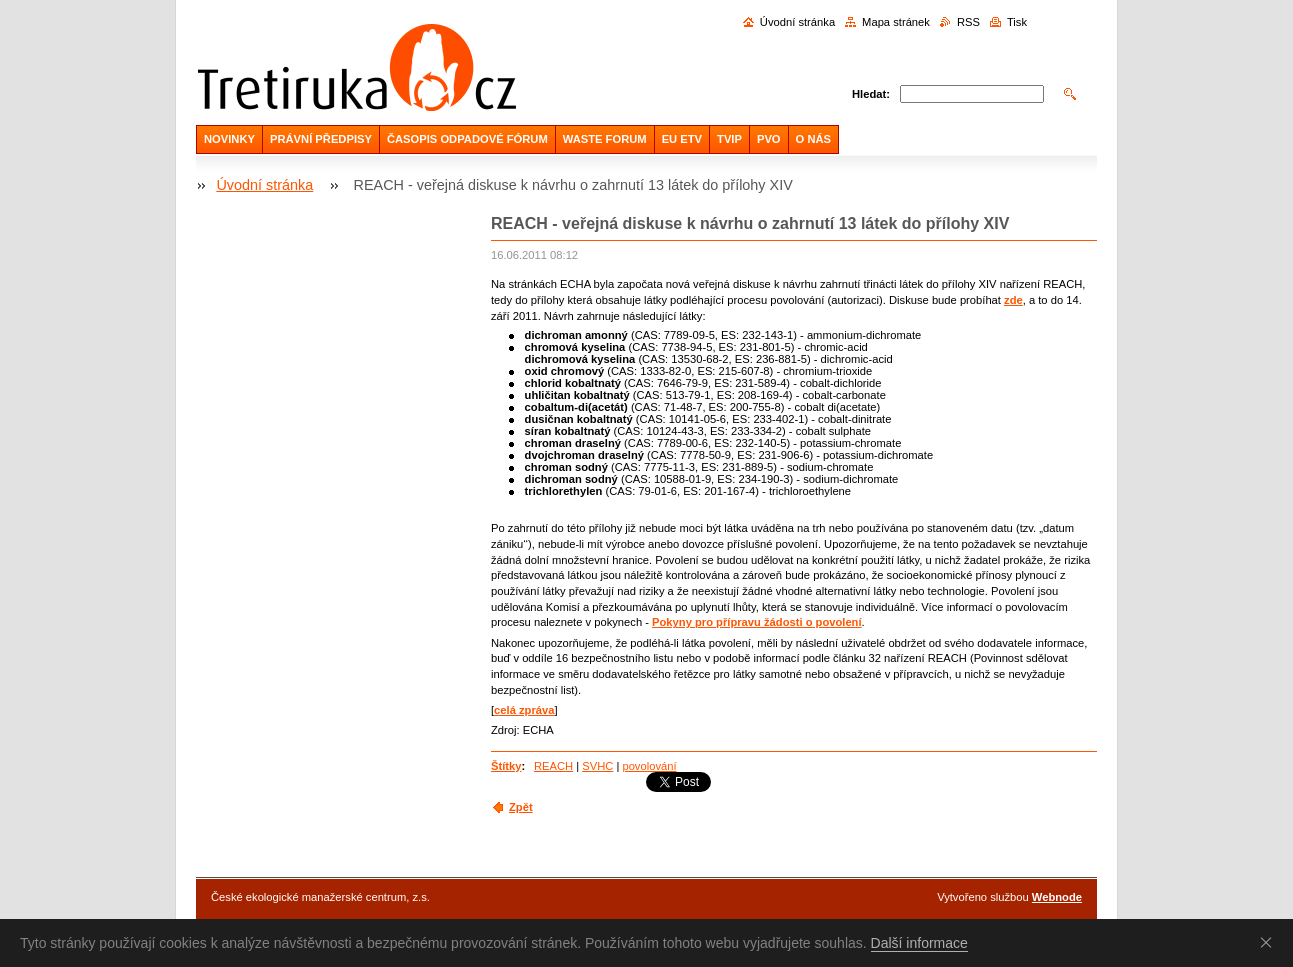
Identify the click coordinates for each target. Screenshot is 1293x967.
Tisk (1017, 22)
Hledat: (871, 94)
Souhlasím (1270, 942)
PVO (769, 139)
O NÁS (813, 139)
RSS (968, 22)
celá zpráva (524, 710)
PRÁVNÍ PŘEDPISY (321, 139)
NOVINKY (229, 139)
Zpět (521, 807)
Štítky (506, 766)
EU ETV (682, 139)
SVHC (597, 766)
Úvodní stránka (797, 22)
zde (1013, 300)
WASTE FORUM (605, 139)
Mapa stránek (896, 22)
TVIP (729, 139)
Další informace (919, 943)
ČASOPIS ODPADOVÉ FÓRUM (467, 139)
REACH (553, 766)
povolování (649, 766)
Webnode (1057, 897)
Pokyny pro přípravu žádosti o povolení (757, 622)
